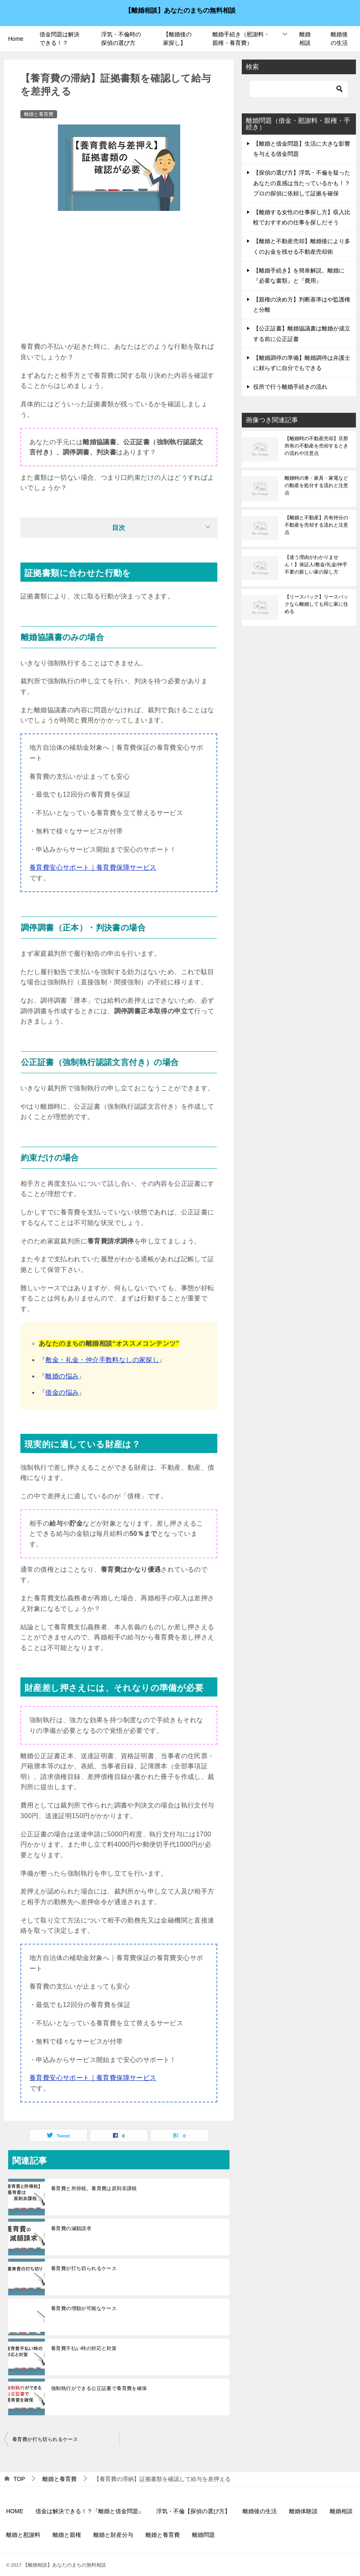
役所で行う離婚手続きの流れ (290, 386)
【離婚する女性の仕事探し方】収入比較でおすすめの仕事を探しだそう (301, 217)
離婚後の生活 (339, 38)
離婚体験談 (303, 2511)
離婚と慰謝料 (23, 2535)
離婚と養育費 (38, 114)
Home (15, 38)
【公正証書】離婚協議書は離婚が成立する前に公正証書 (301, 333)
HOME (14, 2511)
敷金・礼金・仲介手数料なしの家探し (102, 1359)
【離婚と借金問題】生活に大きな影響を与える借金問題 (301, 148)
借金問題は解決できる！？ (60, 38)
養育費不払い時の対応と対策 (84, 2348)
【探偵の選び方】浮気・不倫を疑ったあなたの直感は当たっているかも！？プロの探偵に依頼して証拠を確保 (301, 182)
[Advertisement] (118, 280)
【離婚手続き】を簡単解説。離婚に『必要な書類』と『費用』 (299, 275)
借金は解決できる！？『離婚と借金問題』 (89, 2511)
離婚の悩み (62, 1376)
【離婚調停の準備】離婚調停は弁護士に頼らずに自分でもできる (301, 362)
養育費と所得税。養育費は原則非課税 (94, 2188)
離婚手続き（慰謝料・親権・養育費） (240, 38)
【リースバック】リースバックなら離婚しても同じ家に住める (316, 604)
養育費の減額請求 (71, 2228)
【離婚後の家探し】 (177, 38)
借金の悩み (62, 1392)
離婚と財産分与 (113, 2535)
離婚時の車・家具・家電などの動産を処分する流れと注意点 (316, 485)
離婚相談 (305, 38)
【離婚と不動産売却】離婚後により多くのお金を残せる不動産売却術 (301, 246)
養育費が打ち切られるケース (84, 2268)
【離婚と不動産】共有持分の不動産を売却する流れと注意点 (316, 525)
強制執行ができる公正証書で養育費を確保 (99, 2388)
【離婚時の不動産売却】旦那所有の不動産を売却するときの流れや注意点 (316, 446)
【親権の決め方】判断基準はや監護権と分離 (301, 304)
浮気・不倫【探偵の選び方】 (193, 2511)
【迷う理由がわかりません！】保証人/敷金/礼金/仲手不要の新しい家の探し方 (316, 564)
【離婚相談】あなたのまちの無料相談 (180, 10)
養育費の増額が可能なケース (84, 2308)
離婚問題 (203, 2535)
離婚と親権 (67, 2535)
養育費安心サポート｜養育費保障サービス (93, 867)
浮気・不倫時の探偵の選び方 (121, 38)
